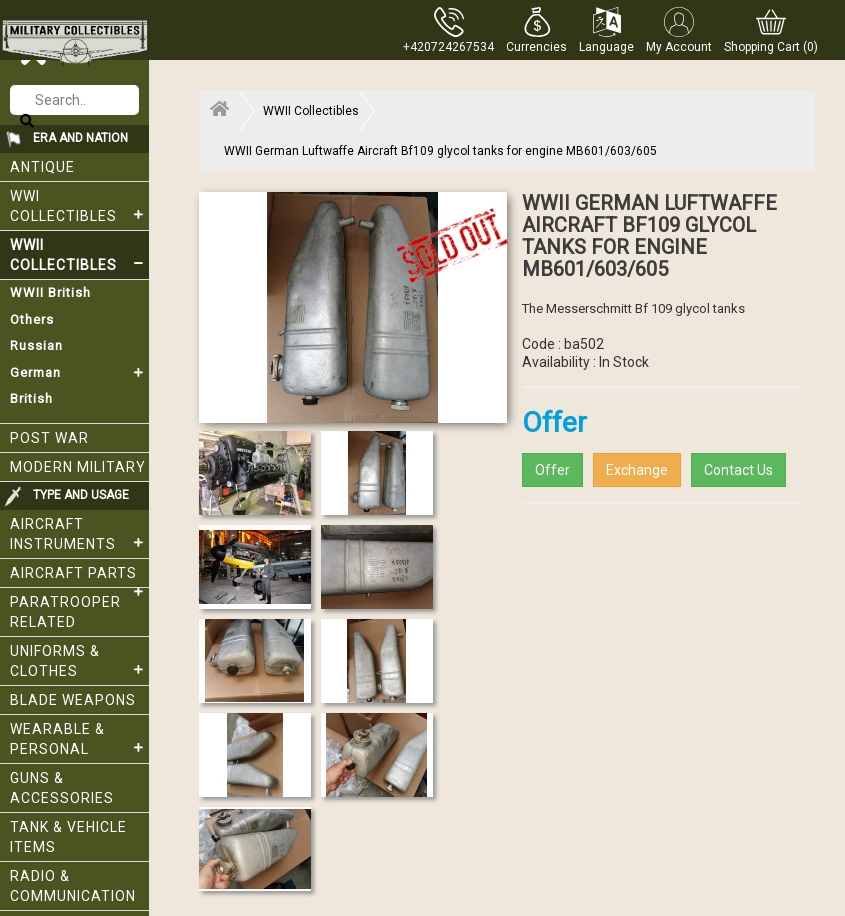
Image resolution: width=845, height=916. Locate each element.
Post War (49, 438)
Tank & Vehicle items (68, 837)
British (31, 398)
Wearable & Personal (79, 739)
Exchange (637, 470)
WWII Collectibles (79, 255)
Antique (42, 167)
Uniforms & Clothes (79, 661)
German (79, 373)
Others (32, 319)
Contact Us (738, 470)
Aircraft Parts (79, 576)
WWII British (50, 292)
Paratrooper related (65, 612)
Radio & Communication (73, 886)
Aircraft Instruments (79, 534)
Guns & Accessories (62, 788)
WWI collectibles (79, 206)
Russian (36, 345)
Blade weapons (73, 700)
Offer (552, 470)
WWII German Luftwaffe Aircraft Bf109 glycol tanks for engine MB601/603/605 (440, 151)
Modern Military (78, 467)
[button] (536, 30)
